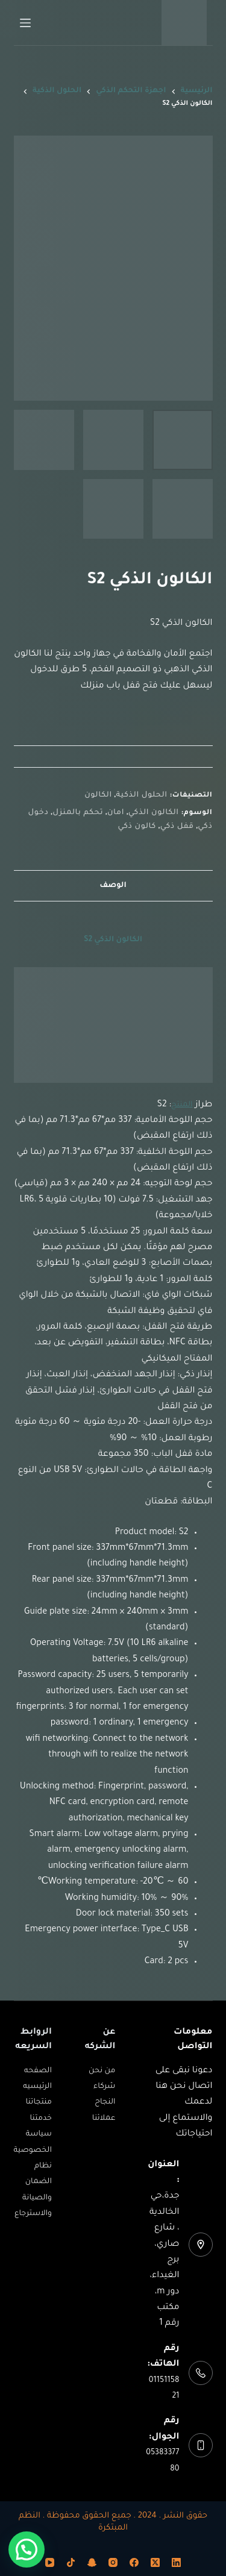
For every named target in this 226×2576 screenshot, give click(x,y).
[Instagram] (113, 2562)
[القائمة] (25, 22)
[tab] (113, 885)
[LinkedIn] (176, 2562)
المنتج (182, 1105)
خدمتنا (40, 2118)
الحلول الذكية (142, 795)
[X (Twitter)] (155, 2562)
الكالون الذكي (153, 813)
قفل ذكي (177, 827)
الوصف (112, 886)
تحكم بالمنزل (77, 813)
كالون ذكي (137, 827)
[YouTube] (49, 2562)
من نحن (102, 2071)
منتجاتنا (39, 2102)
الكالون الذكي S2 (113, 940)
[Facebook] (134, 2562)
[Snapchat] (91, 2562)
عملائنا (104, 2118)
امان (115, 813)
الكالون (98, 795)
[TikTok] (70, 2562)
